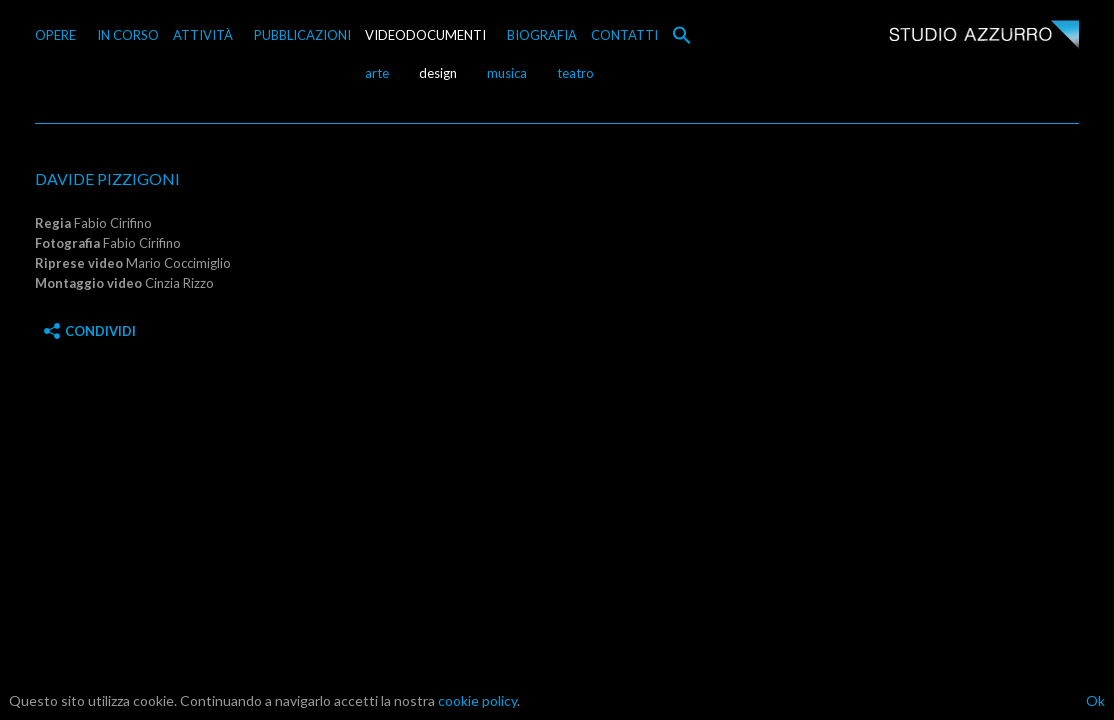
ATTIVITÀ (203, 35)
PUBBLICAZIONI (302, 35)
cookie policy (477, 700)
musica (507, 73)
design (438, 73)
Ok (1095, 700)
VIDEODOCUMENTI (425, 35)
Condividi (90, 331)
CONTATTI (624, 35)
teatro (575, 73)
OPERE (55, 35)
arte (377, 73)
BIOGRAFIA (542, 35)
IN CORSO (128, 35)
